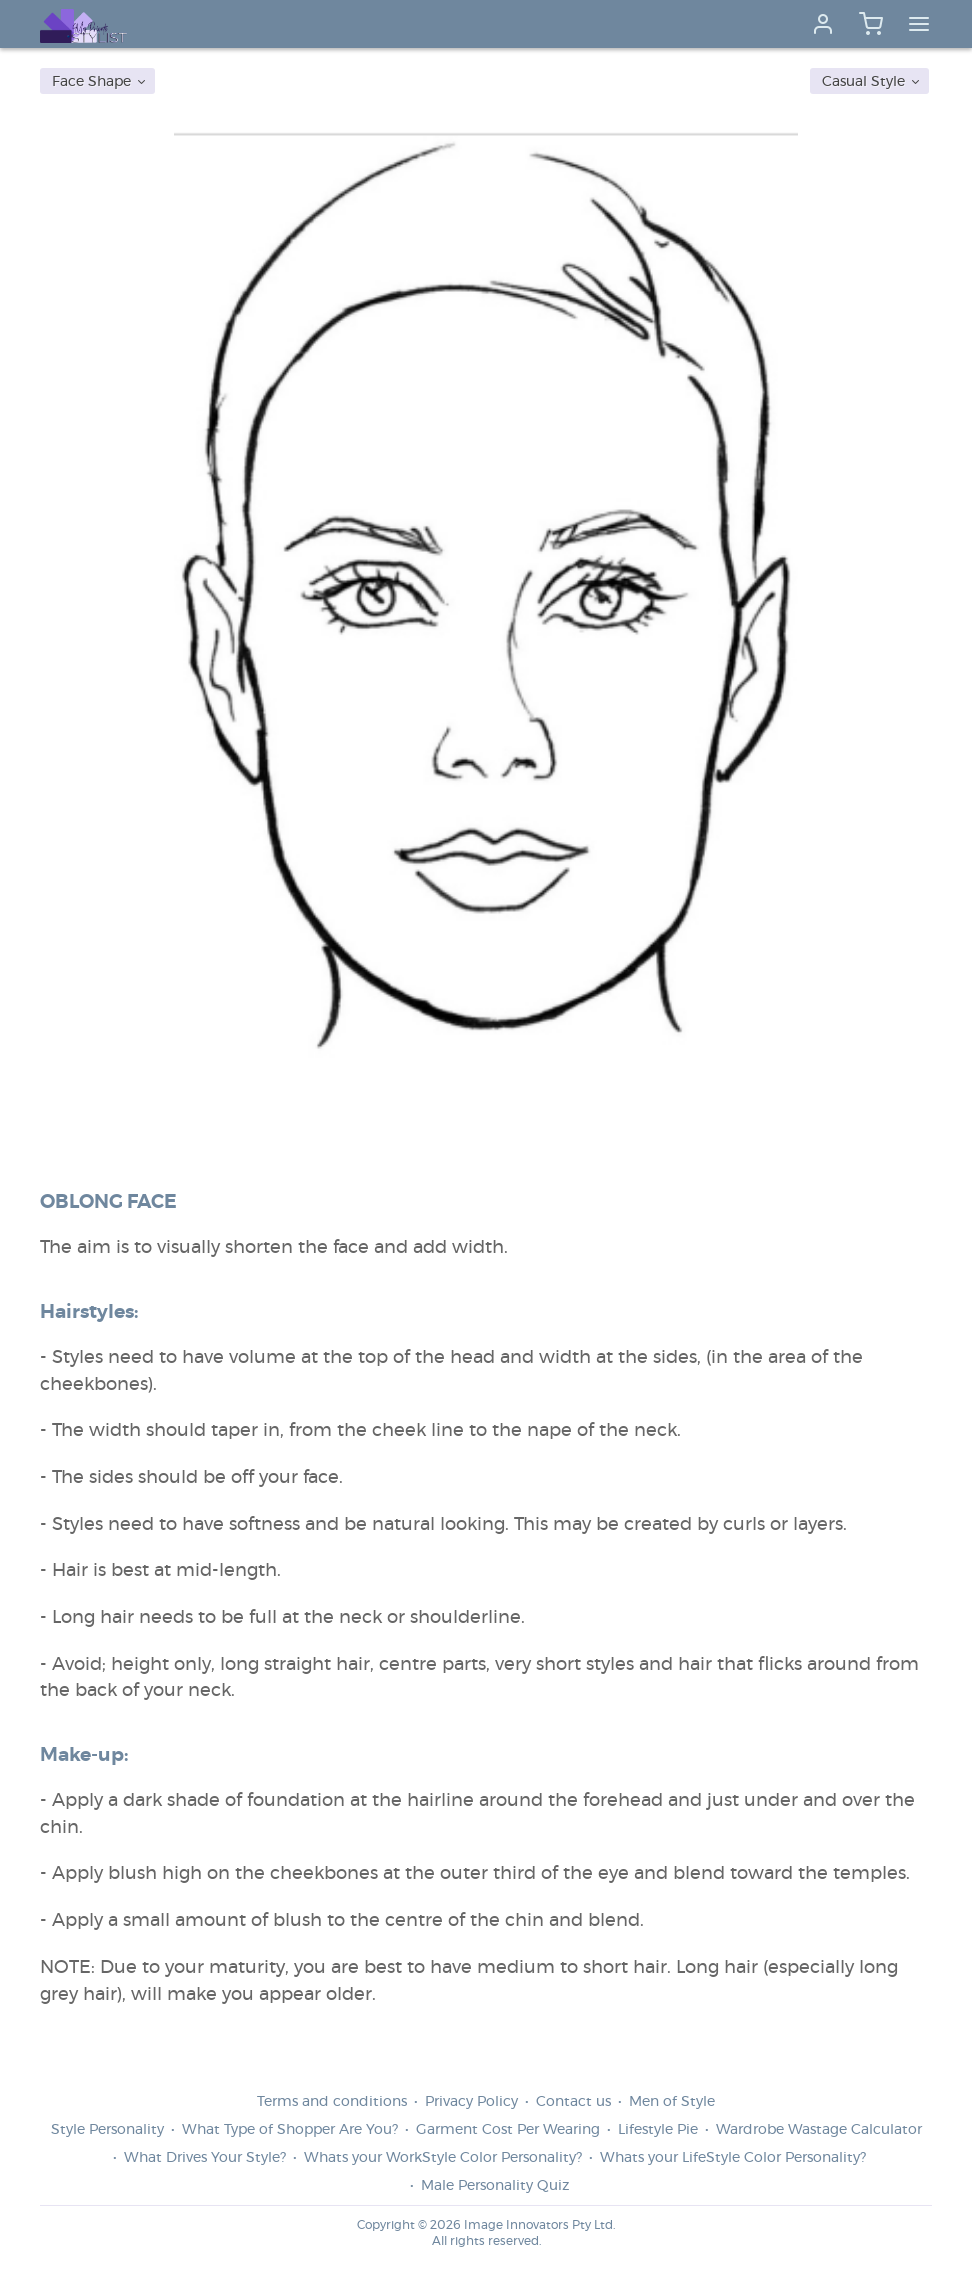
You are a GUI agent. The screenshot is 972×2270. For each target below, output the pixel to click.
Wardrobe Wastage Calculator (819, 2130)
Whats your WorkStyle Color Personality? (443, 2158)
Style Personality (107, 2130)
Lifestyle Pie (658, 2130)
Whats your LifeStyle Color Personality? (733, 2158)
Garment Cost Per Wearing (508, 2130)
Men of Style (672, 2102)
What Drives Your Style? (205, 2158)
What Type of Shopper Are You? (290, 2130)
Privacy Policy (471, 2102)
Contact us (573, 2102)
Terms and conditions (332, 2102)
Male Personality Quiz (495, 2186)
